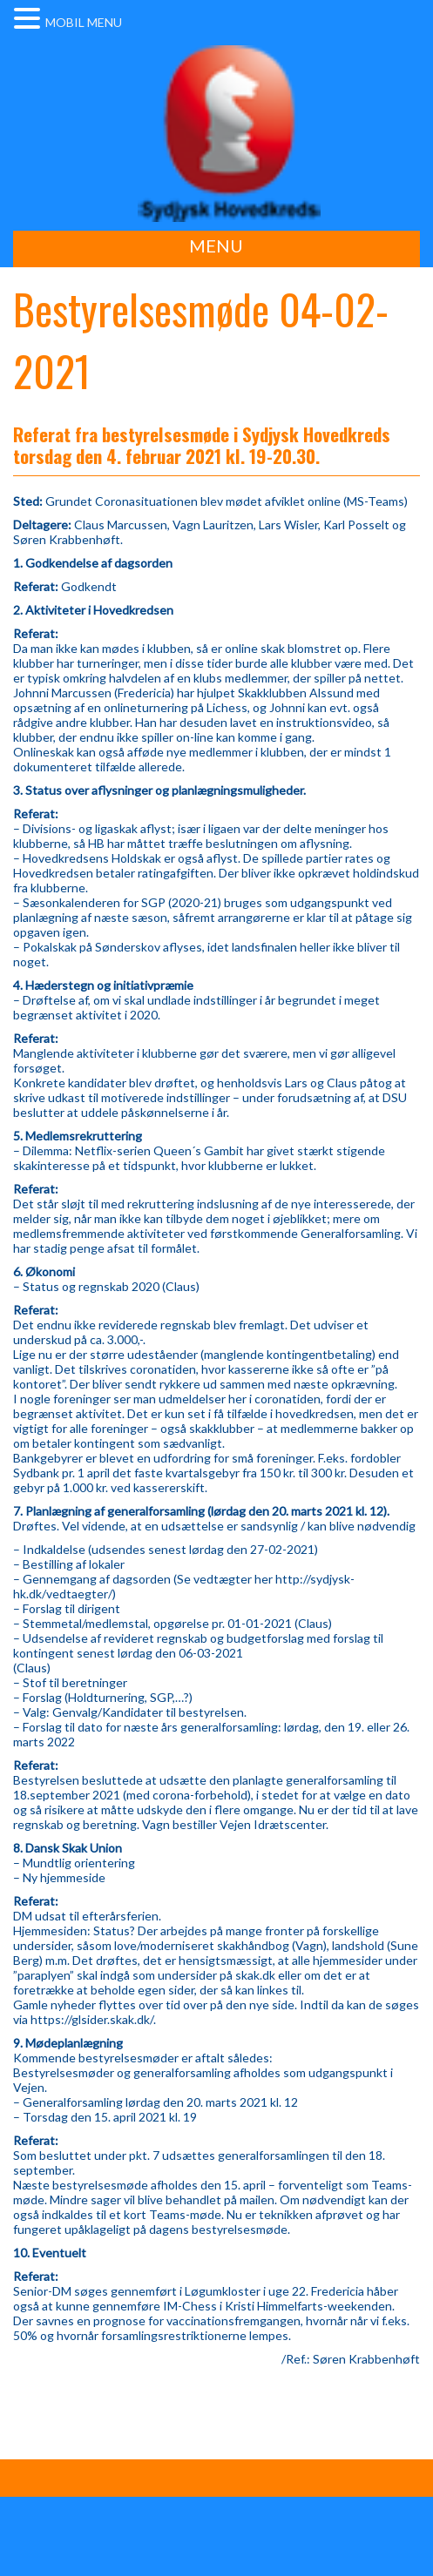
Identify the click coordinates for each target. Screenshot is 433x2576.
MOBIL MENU (83, 22)
